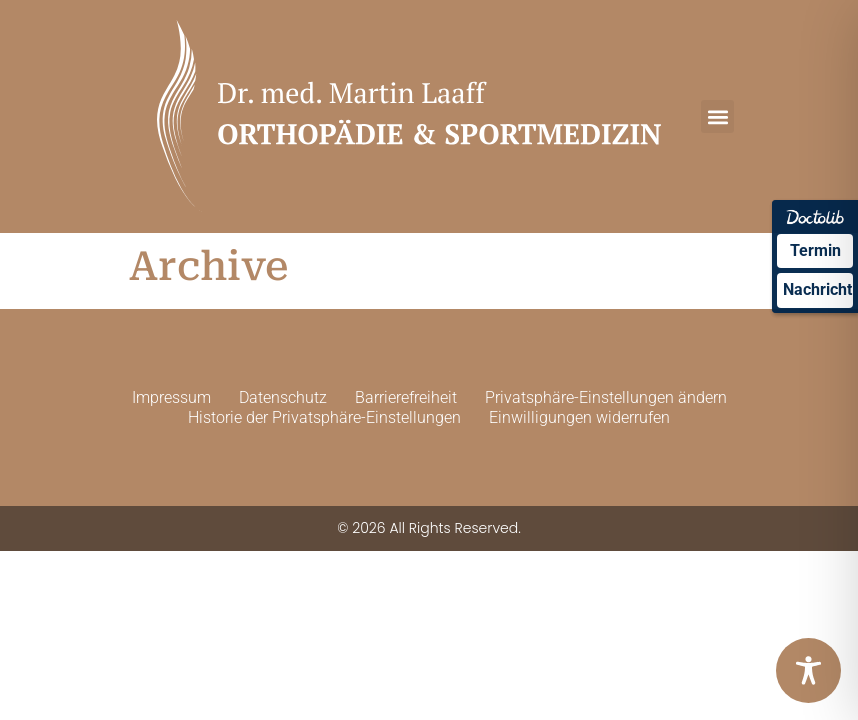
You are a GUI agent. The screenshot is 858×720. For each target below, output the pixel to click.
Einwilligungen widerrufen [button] (579, 417)
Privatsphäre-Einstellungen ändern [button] (606, 397)
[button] (717, 116)
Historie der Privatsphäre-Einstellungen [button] (324, 417)
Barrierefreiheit (406, 397)
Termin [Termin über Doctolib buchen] (815, 250)
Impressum (171, 397)
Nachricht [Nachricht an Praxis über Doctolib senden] (817, 289)
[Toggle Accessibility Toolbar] (808, 670)
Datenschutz (283, 397)
